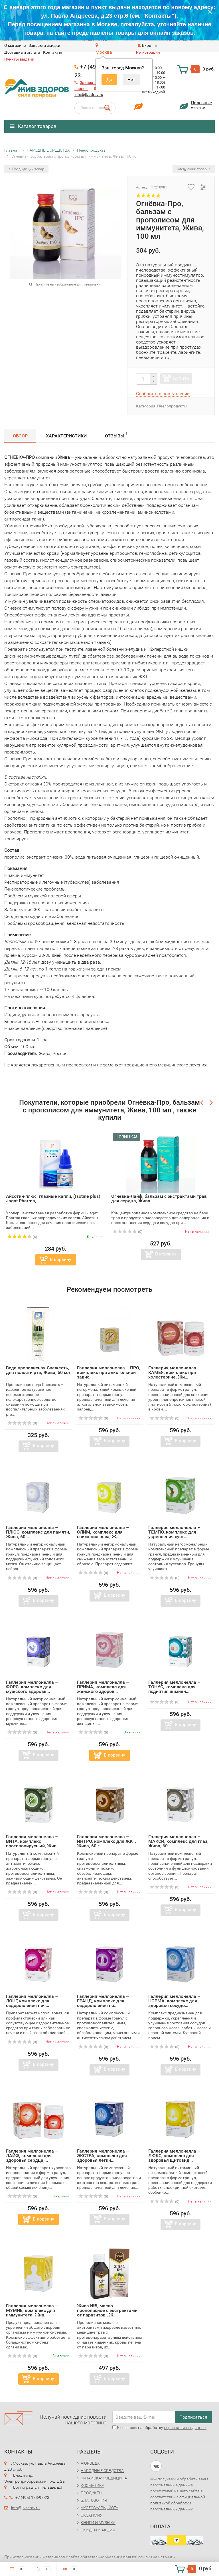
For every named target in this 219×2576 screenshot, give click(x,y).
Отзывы (116, 435)
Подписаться (193, 2417)
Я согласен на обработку (159, 2427)
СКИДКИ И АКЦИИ (98, 2530)
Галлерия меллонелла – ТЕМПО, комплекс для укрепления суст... (174, 1532)
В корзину (60, 1259)
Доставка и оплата (22, 52)
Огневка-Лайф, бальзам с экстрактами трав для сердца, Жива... (159, 1198)
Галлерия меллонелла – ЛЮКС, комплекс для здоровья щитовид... (174, 2155)
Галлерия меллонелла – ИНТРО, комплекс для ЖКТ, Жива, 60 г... (106, 1841)
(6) (22, 1237)
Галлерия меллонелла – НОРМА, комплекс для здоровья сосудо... (174, 2001)
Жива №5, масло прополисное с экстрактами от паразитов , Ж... (107, 2310)
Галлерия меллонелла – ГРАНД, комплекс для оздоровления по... (103, 2001)
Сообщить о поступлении (163, 393)
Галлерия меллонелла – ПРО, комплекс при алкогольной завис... (108, 1372)
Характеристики (66, 436)
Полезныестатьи (201, 105)
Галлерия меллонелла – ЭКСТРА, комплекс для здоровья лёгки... (103, 2155)
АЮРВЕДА (90, 2463)
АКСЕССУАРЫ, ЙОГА (99, 2507)
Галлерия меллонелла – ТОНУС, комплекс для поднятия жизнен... (174, 1686)
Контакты (52, 52)
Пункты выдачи (19, 59)
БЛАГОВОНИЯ (94, 2500)
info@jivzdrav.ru (88, 94)
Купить (181, 378)
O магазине (15, 45)
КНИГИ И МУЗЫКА (98, 2522)
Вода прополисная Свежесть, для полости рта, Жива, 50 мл (38, 1370)
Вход (144, 45)
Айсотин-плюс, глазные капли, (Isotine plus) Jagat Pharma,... (53, 1198)
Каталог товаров (33, 126)
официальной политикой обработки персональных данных (177, 2503)
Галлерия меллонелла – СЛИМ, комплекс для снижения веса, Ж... (103, 1532)
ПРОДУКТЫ (91, 2493)
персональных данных (185, 2427)
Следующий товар (193, 169)
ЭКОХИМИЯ (92, 2515)
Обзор (20, 436)
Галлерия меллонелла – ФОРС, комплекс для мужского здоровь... (32, 1686)
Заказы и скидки (44, 45)
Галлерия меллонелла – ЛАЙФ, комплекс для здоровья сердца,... (32, 2155)
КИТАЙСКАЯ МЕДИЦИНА (104, 2478)
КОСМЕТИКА (92, 2485)
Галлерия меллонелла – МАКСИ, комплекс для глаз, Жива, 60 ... (178, 1841)
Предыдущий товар (26, 169)
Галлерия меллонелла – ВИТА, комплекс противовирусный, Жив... (33, 1841)
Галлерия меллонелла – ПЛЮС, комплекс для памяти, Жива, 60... (38, 1532)
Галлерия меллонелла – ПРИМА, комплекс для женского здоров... (103, 1686)
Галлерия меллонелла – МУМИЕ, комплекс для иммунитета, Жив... (32, 2310)
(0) (127, 1232)
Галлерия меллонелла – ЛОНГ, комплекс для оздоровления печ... (32, 2001)
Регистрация (148, 52)
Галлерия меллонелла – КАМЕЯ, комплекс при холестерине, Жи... (174, 1372)
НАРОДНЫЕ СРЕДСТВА (102, 2470)
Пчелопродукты (172, 406)
